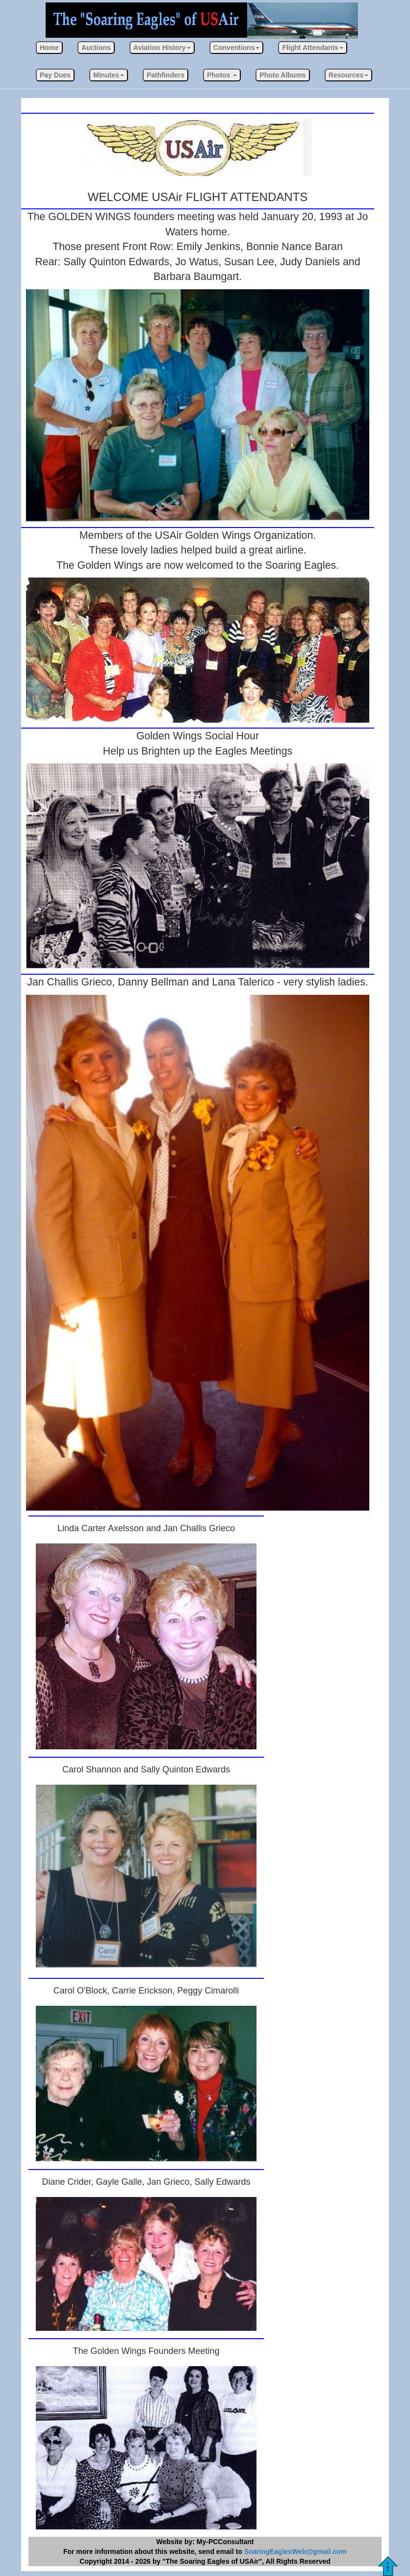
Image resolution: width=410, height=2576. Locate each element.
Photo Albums (282, 75)
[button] (162, 47)
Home (49, 47)
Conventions (236, 47)
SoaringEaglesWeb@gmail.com (295, 2551)
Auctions (96, 47)
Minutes (108, 75)
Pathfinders (165, 75)
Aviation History (162, 47)
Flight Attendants (312, 47)
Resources (349, 75)
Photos (222, 75)
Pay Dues (55, 75)
